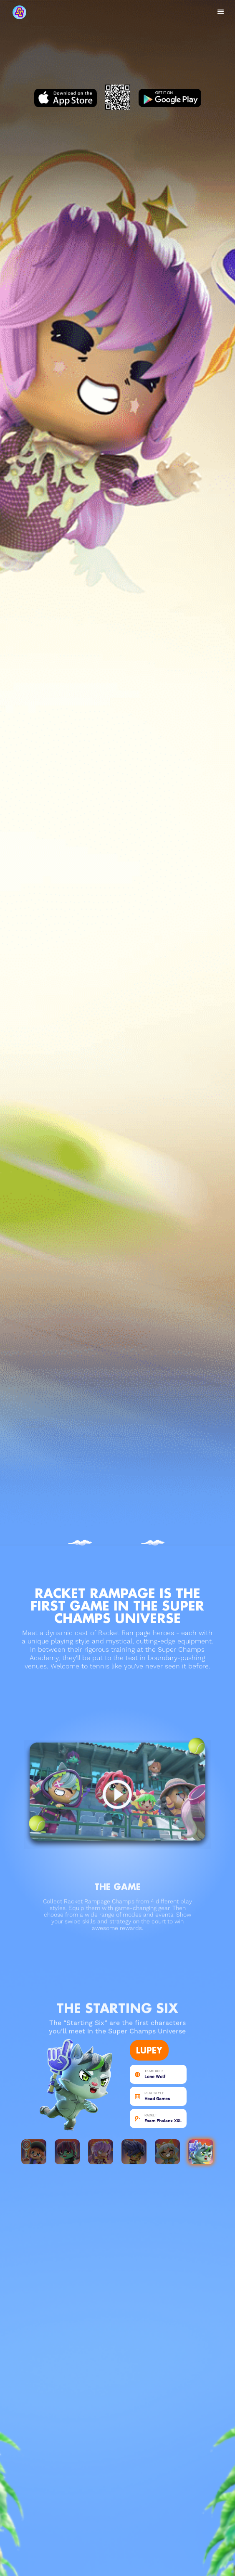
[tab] (33, 2151)
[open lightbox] (117, 1790)
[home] (39, 12)
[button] (221, 12)
